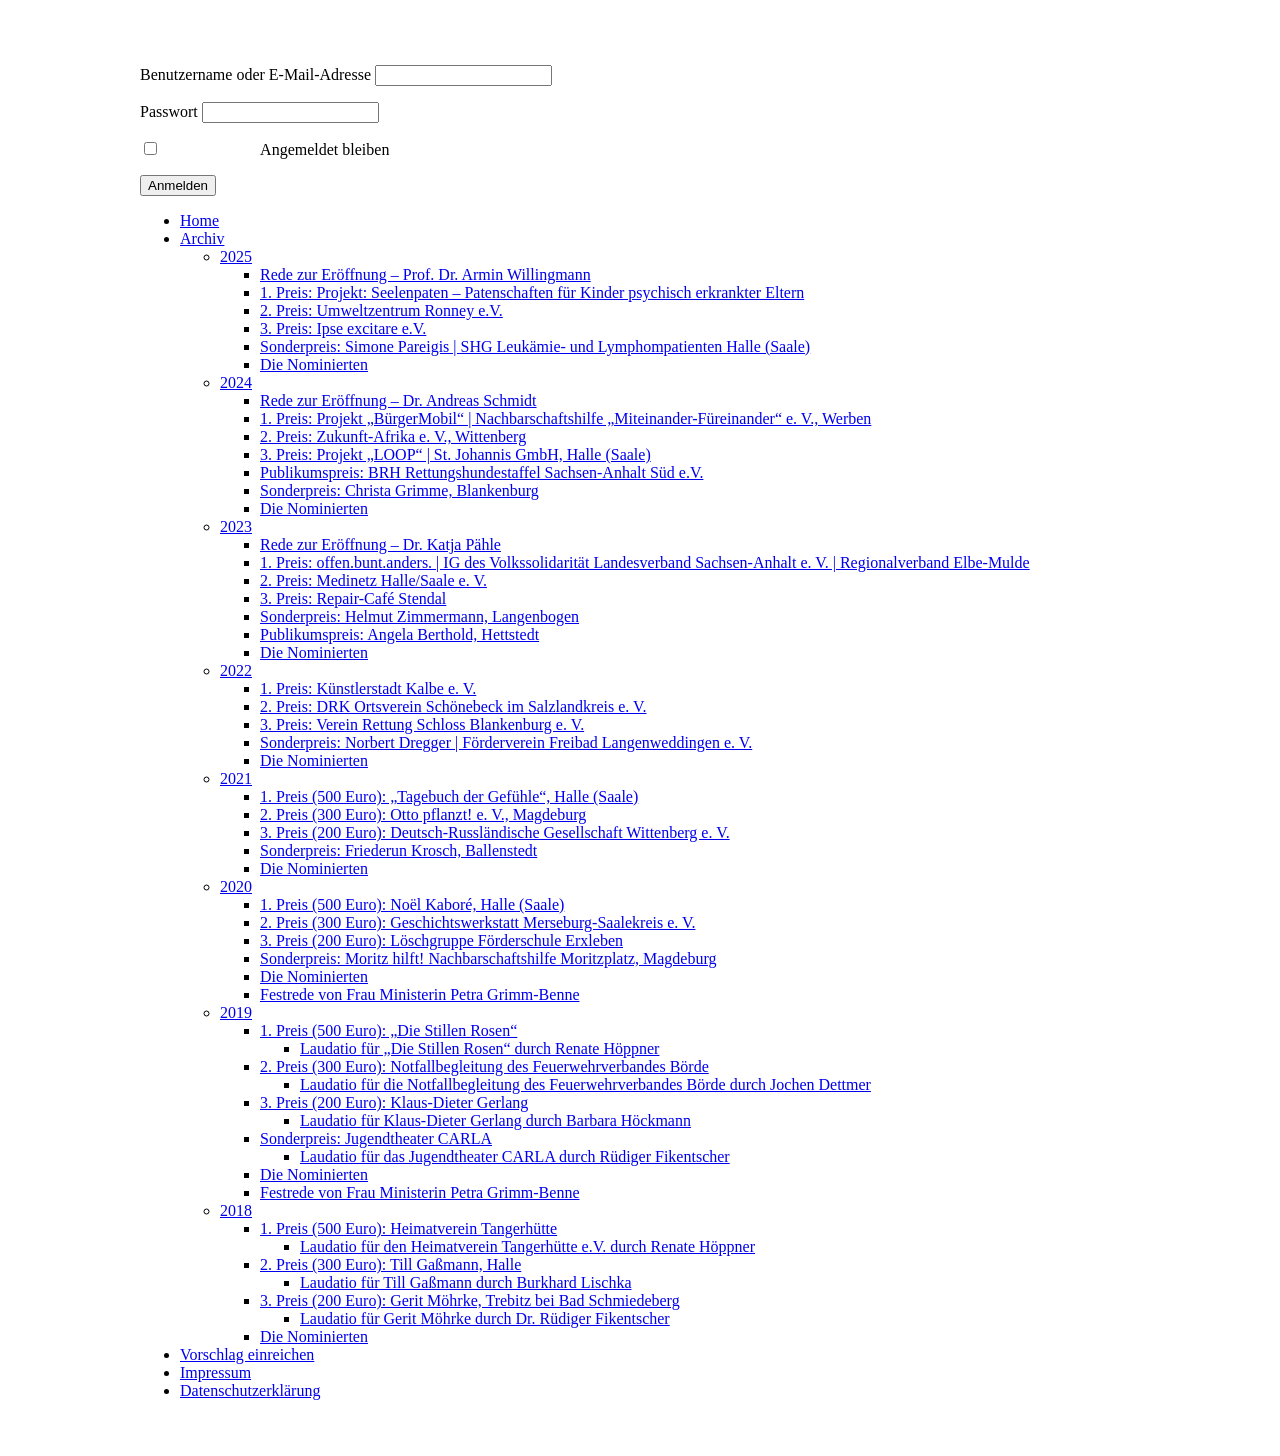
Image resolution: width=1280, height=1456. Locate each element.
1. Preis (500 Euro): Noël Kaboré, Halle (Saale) (412, 904)
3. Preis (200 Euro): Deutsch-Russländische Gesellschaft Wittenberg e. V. (495, 832)
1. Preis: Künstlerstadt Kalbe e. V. (368, 688)
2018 (236, 1210)
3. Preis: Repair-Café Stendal (353, 598)
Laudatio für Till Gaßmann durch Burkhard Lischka (466, 1282)
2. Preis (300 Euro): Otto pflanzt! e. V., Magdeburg (423, 814)
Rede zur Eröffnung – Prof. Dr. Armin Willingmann (425, 274)
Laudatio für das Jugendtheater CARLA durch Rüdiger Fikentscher (515, 1156)
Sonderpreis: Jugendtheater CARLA (376, 1138)
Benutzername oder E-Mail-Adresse (255, 74)
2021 (236, 778)
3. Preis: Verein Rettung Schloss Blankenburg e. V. (422, 724)
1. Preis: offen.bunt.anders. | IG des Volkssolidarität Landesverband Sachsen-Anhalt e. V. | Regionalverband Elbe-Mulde (645, 562)
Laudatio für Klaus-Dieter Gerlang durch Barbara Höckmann (495, 1120)
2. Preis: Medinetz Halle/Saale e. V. (373, 580)
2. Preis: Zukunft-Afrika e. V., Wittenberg (393, 436)
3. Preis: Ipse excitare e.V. (343, 328)
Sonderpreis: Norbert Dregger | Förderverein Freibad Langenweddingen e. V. (506, 742)
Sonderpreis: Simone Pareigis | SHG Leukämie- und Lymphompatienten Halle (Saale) (535, 346)
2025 (236, 256)
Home (199, 220)
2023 (236, 526)
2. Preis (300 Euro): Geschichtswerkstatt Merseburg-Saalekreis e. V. (477, 922)
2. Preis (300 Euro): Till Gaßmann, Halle (390, 1264)
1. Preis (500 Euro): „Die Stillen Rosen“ (388, 1030)
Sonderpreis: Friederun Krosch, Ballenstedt (398, 850)
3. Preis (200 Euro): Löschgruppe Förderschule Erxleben (441, 940)
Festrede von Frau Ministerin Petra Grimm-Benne (420, 994)
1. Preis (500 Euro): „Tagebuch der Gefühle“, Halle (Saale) (449, 796)
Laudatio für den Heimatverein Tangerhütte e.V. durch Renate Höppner (527, 1246)
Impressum (215, 1372)
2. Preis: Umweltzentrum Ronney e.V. (381, 310)
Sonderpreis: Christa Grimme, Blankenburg (399, 490)
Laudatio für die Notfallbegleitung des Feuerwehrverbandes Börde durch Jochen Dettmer (585, 1084)
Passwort (169, 111)
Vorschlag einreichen (247, 1354)
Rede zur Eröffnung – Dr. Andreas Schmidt (398, 400)
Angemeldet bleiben (266, 149)
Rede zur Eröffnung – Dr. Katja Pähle (380, 544)
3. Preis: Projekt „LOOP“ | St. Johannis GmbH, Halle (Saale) (455, 454)
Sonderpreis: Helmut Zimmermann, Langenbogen (419, 616)
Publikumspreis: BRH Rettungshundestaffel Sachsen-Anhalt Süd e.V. (481, 472)
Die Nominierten (314, 364)
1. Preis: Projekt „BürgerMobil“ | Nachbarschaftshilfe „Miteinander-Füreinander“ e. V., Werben (565, 418)
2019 (236, 1012)
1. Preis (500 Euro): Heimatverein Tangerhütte (408, 1228)
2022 (236, 670)
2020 (236, 886)
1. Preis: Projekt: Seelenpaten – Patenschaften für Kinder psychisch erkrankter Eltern (532, 292)
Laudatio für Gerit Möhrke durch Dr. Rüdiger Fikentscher (485, 1318)
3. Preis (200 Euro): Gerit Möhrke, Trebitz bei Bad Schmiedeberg (470, 1300)
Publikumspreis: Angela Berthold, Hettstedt (399, 634)
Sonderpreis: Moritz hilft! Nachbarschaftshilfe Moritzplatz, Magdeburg (488, 958)
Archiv (202, 238)
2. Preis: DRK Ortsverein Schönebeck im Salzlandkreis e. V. (453, 706)
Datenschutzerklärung (250, 1390)
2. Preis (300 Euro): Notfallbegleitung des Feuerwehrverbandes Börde (484, 1066)
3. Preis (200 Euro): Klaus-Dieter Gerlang (394, 1102)
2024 (236, 382)
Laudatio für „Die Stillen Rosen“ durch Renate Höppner (479, 1048)
